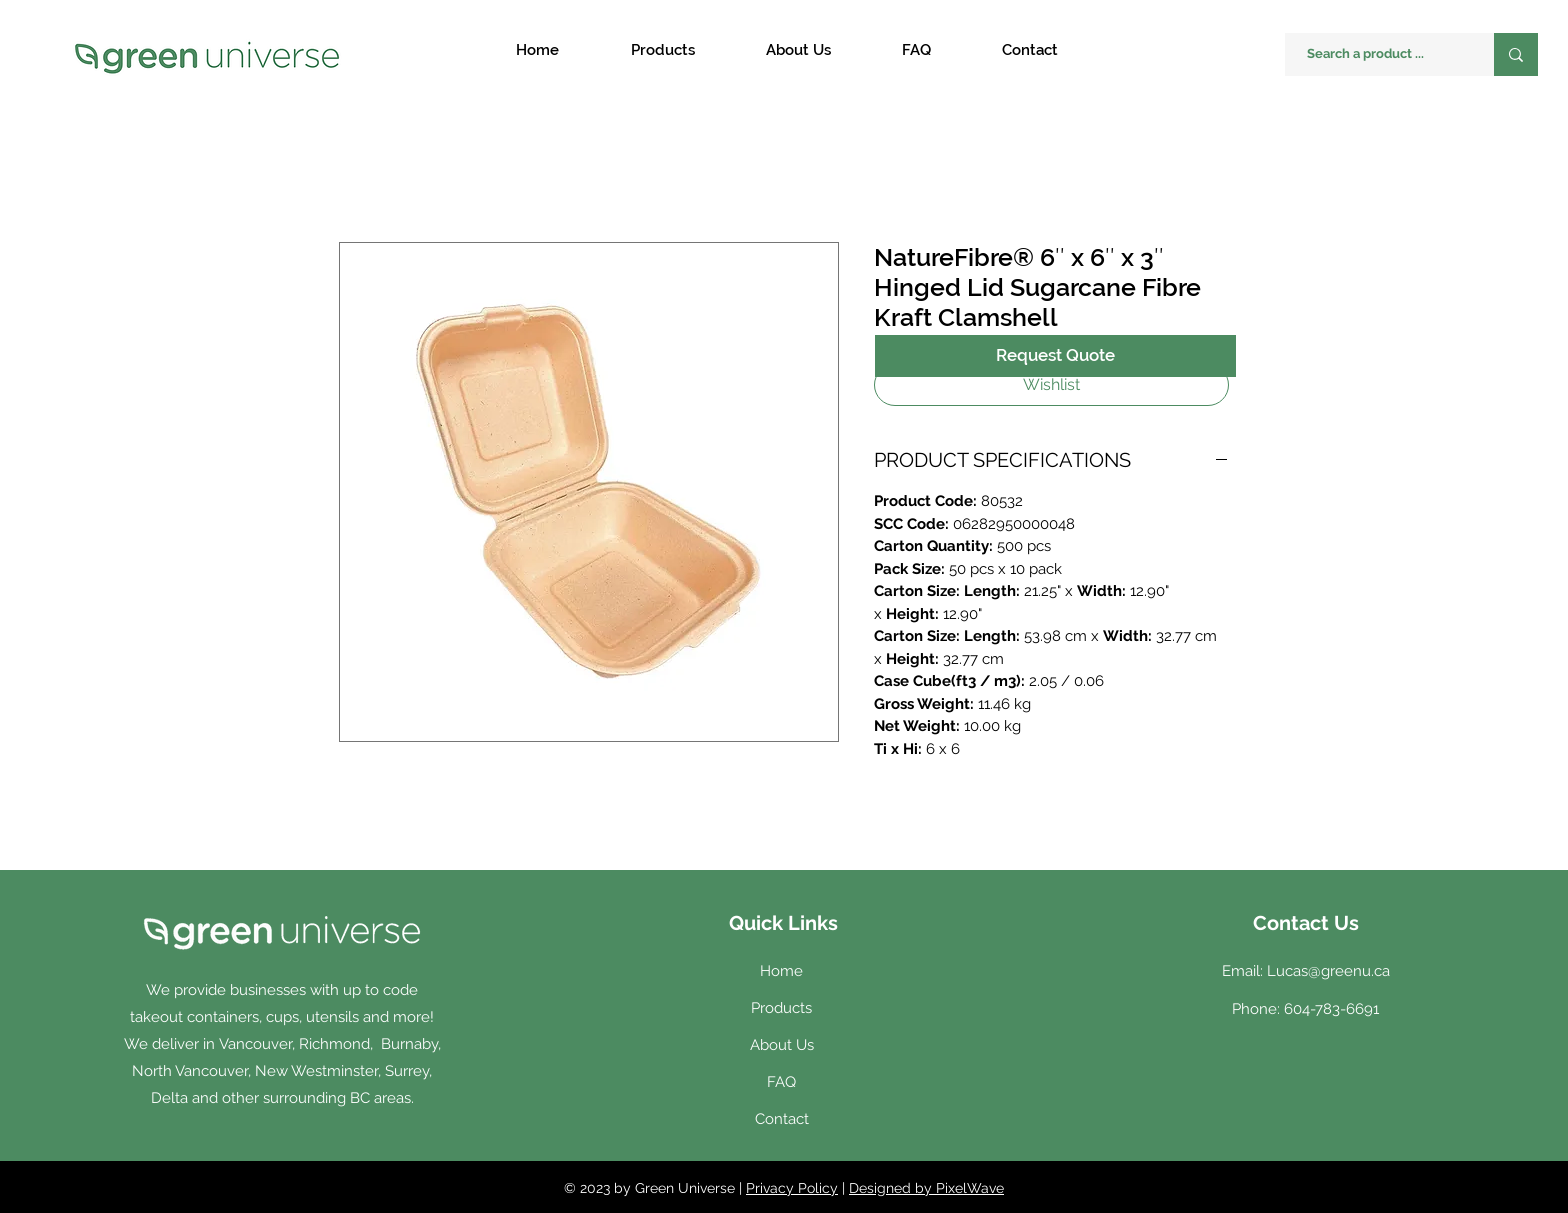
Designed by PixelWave (926, 1188)
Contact (782, 1119)
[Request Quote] (1055, 356)
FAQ (781, 1082)
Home (781, 971)
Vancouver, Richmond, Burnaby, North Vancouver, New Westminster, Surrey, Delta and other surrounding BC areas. (286, 1071)
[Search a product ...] (1379, 54)
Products (781, 1008)
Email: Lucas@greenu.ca (1306, 971)
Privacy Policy (792, 1188)
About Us (782, 1045)
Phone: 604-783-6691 (1305, 1009)
